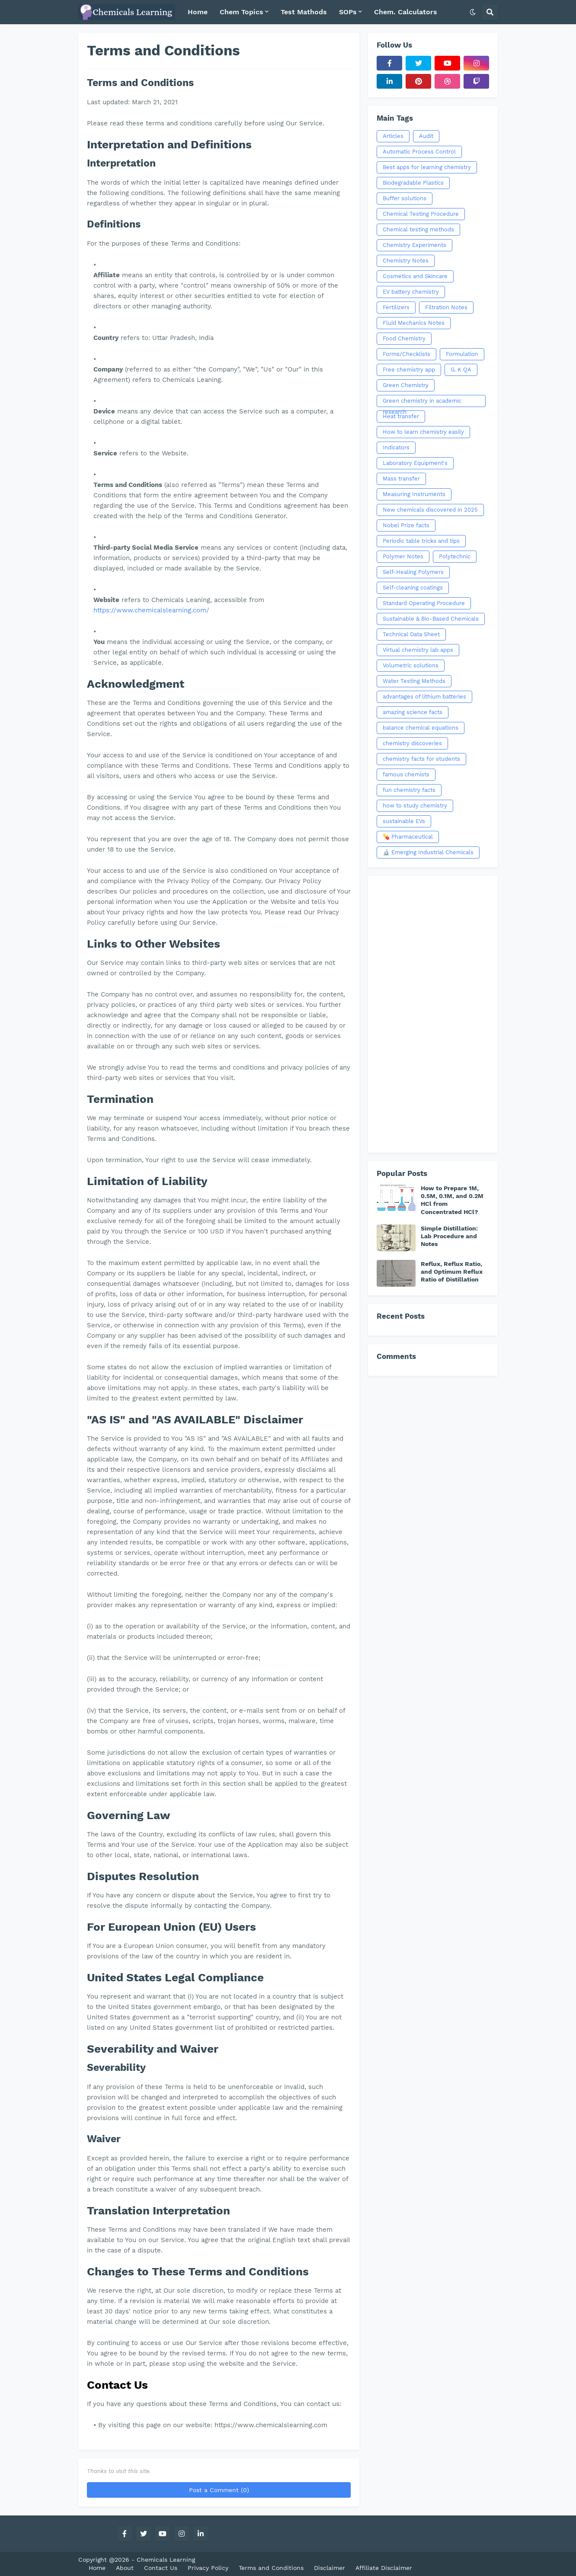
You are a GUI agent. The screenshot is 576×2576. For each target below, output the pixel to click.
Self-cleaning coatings (413, 587)
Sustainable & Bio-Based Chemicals (431, 618)
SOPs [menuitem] (348, 12)
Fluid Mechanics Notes (414, 323)
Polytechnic (454, 556)
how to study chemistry (415, 805)
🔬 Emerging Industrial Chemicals (428, 852)
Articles (393, 136)
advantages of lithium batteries (424, 696)
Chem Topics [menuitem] (241, 12)
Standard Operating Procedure (424, 603)
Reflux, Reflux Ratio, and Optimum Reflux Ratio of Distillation (452, 1271)
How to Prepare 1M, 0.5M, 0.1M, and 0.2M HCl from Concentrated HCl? (452, 1200)
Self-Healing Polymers (413, 572)
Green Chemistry (406, 385)
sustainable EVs (404, 821)
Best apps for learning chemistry (427, 167)
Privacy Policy (208, 2567)
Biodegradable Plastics (413, 182)
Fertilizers (396, 307)
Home (97, 2567)
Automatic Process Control (419, 151)
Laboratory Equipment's (415, 463)
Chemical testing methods (418, 229)
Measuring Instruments (414, 494)
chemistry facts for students (421, 759)
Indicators (396, 447)
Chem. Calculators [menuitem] (405, 12)
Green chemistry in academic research (422, 402)
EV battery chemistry (411, 291)
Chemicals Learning (166, 2559)
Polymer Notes (403, 556)
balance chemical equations (420, 727)
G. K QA (461, 369)
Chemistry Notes (406, 260)
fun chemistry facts (409, 790)
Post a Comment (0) (219, 2489)
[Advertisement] (433, 1014)
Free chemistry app (409, 369)
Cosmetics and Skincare (415, 276)
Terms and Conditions (271, 2567)
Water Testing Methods (414, 681)
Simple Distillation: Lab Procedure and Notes (449, 1236)
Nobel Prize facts (406, 525)
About (125, 2567)
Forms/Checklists (406, 354)
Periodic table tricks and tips (421, 541)
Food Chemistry (404, 338)
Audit (426, 136)
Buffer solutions (404, 198)
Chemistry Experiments (414, 245)
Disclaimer (329, 2567)
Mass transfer (401, 478)
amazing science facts (412, 712)
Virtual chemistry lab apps (418, 650)
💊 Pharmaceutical (408, 836)
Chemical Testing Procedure (421, 214)
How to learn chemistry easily (423, 432)
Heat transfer (401, 416)
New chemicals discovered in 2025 (430, 509)
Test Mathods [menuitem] (304, 12)
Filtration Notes (446, 307)
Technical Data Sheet (411, 634)
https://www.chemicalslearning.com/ (151, 610)
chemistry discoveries (412, 743)
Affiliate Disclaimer (383, 2567)
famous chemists (406, 774)
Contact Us (160, 2567)
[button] (472, 12)
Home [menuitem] (198, 12)
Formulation (462, 354)
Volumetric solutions (410, 665)
